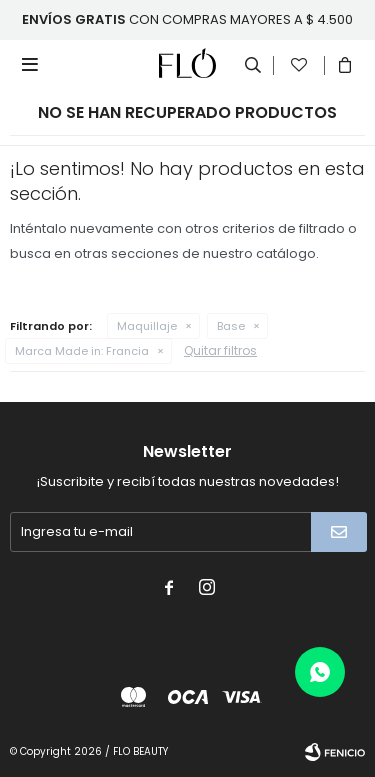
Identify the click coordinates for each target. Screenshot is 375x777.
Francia (82, 351)
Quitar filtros (220, 350)
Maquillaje (147, 326)
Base (231, 326)
